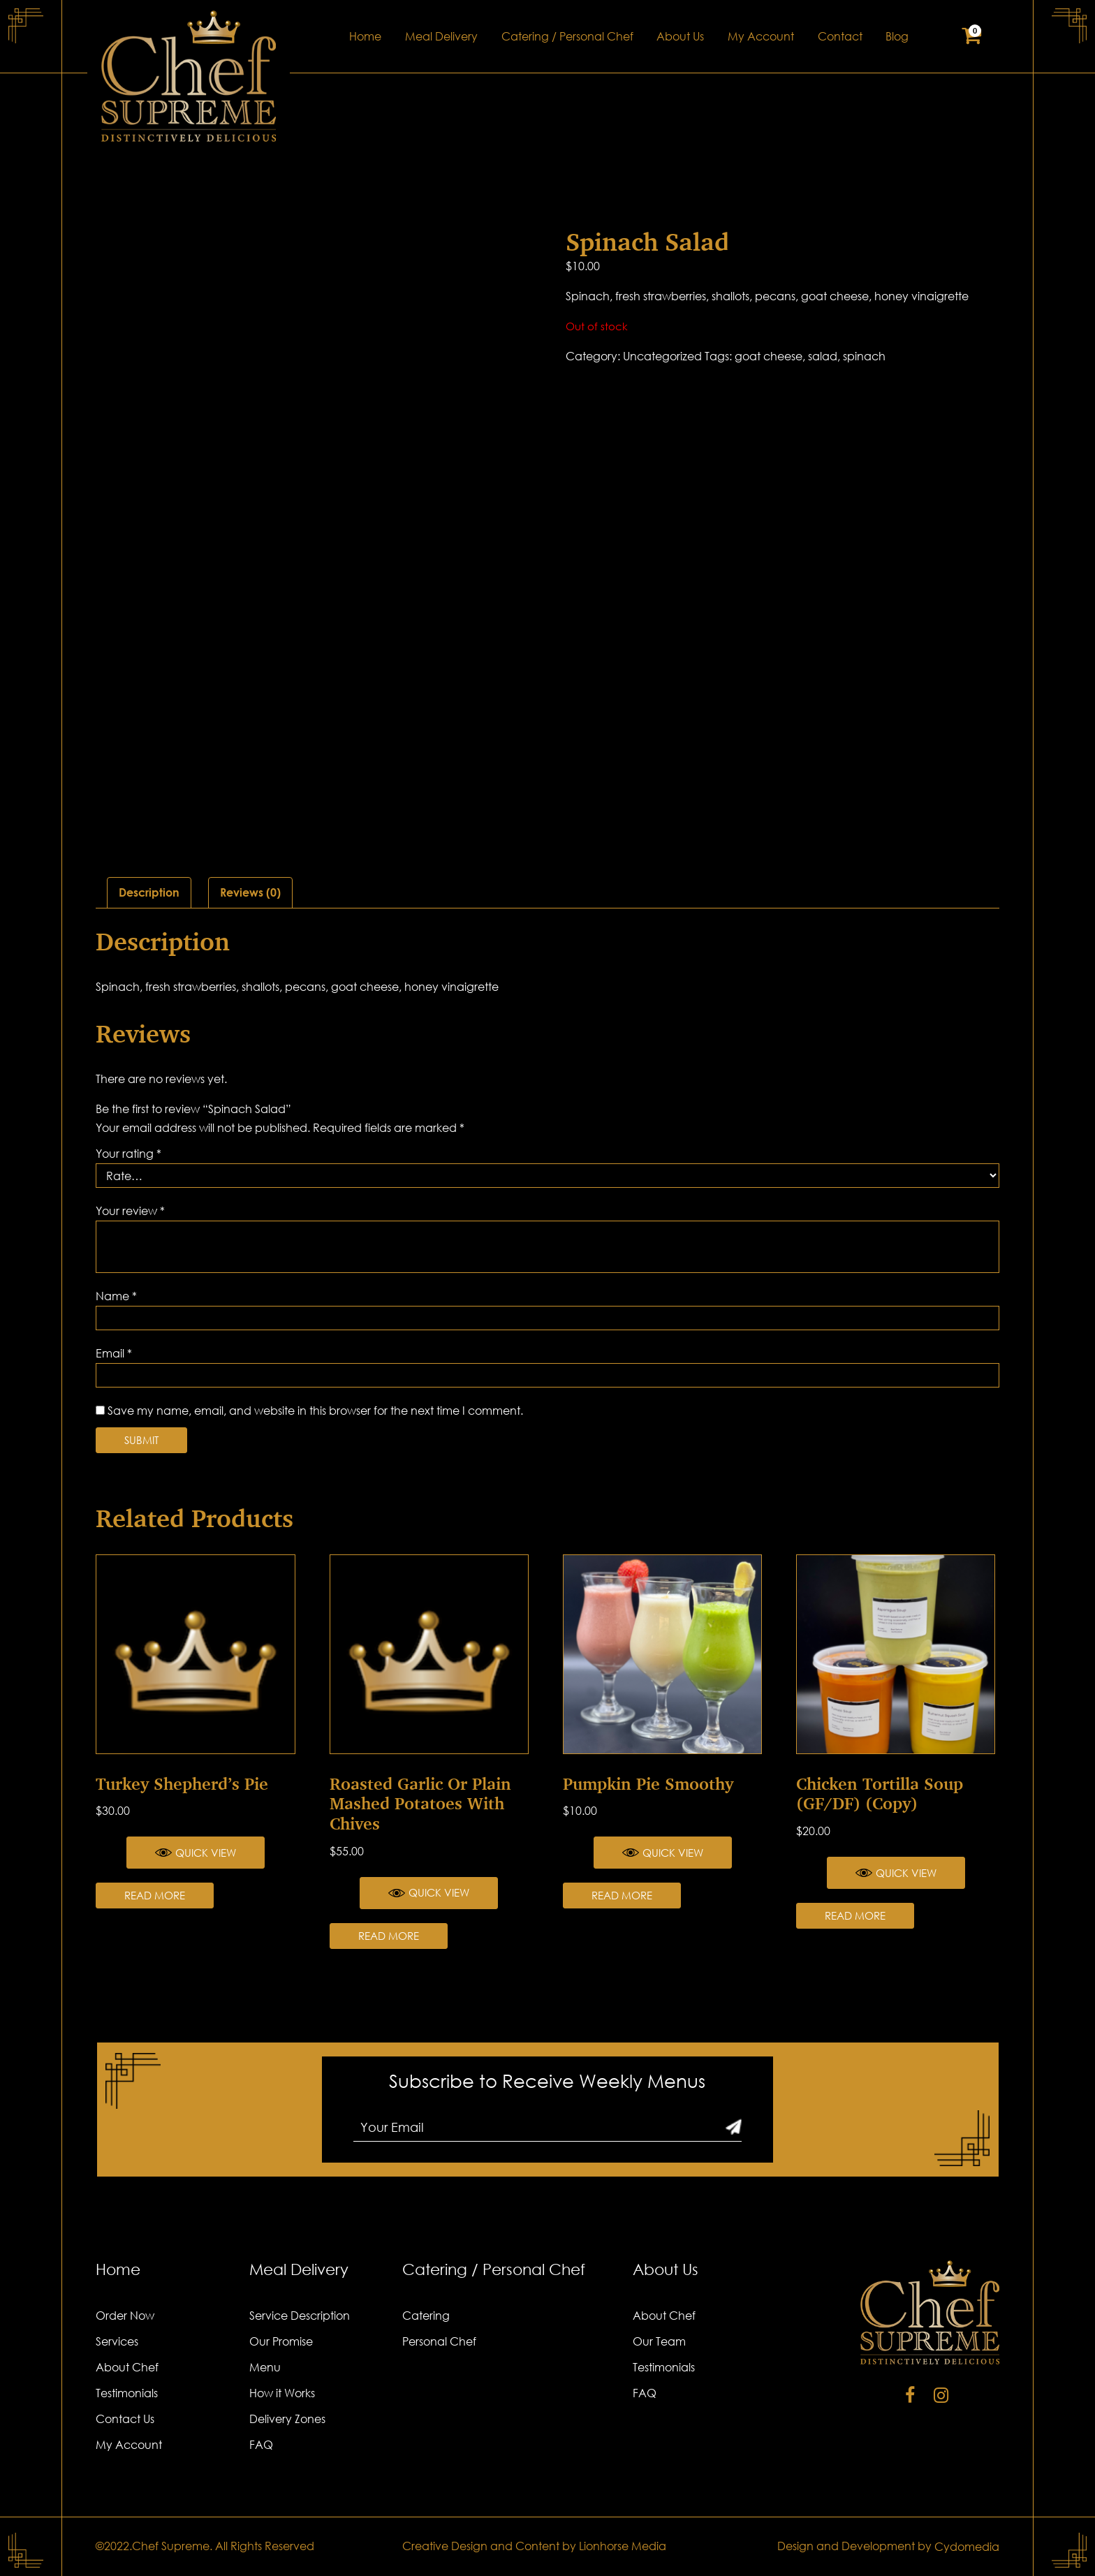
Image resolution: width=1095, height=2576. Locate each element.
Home (365, 36)
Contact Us (125, 2419)
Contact (840, 36)
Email (114, 1353)
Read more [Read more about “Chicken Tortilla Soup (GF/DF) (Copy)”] (855, 1915)
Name (116, 1296)
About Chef (127, 2367)
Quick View (195, 1852)
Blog (897, 36)
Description (149, 892)
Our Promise (281, 2341)
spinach (864, 356)
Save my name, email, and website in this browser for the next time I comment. (315, 1411)
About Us (680, 36)
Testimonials (127, 2393)
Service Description (299, 2316)
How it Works (282, 2393)
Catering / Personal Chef (567, 36)
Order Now (125, 2316)
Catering (426, 2316)
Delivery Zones (287, 2419)
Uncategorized (662, 356)
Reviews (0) (250, 892)
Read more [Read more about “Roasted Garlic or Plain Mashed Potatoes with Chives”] (388, 1935)
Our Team (659, 2341)
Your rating (128, 1154)
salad (822, 356)
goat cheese (768, 356)
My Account (761, 36)
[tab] (149, 892)
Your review (130, 1211)
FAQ (261, 2445)
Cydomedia (966, 2547)
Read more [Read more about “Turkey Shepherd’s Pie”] (154, 1895)
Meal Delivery (441, 36)
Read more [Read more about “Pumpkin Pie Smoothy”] (621, 1895)
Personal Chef (439, 2341)
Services (117, 2341)
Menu (265, 2367)
